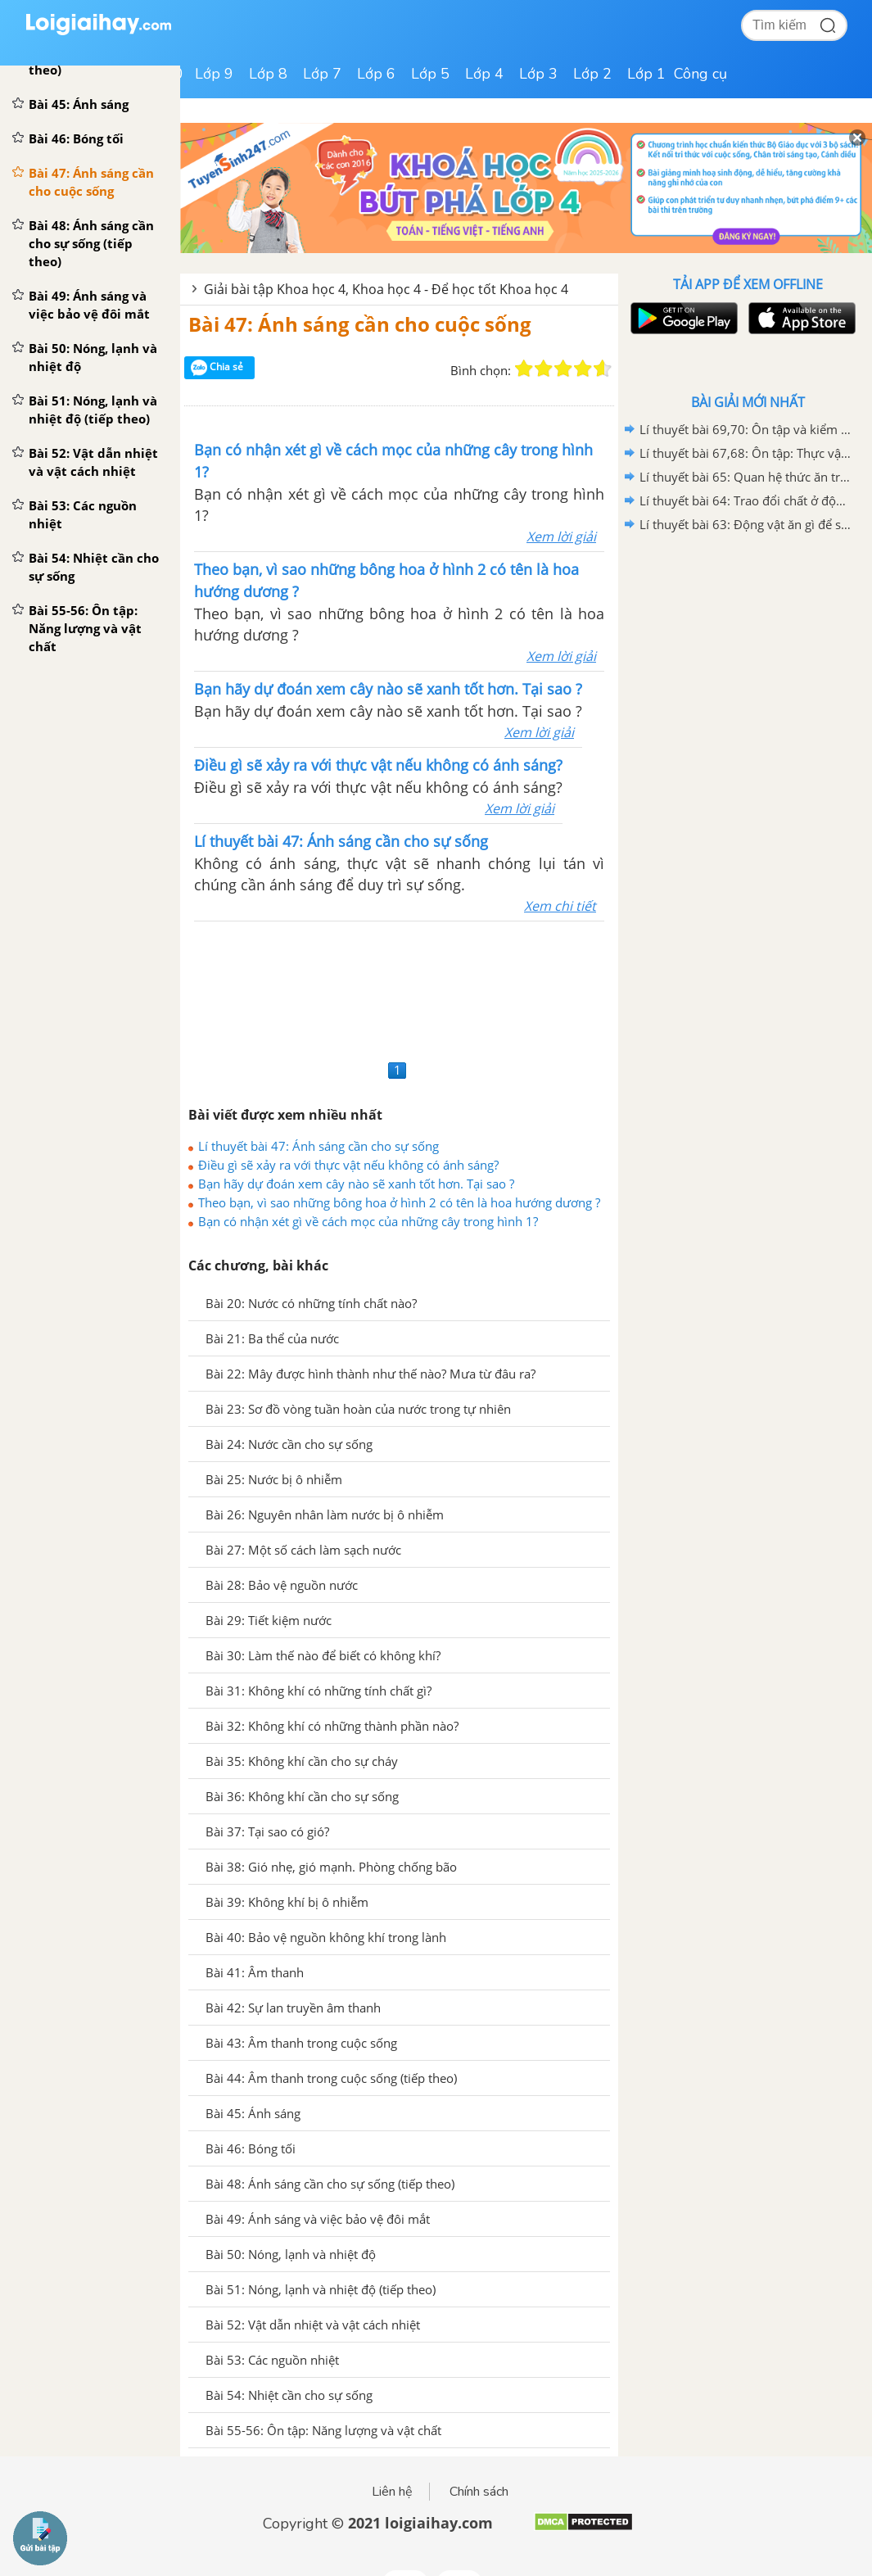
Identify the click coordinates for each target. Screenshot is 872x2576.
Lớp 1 (646, 74)
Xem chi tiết (560, 906)
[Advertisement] (399, 988)
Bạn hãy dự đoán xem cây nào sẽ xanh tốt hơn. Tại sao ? (356, 1183)
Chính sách (479, 2492)
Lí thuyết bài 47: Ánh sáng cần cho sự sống (318, 1146)
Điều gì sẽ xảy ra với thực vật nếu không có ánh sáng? (348, 1165)
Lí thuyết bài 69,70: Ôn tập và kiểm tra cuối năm (745, 429)
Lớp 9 (214, 74)
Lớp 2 (592, 74)
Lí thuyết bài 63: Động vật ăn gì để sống (745, 524)
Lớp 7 (322, 74)
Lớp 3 (538, 74)
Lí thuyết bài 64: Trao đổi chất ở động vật (745, 500)
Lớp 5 (430, 74)
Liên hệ (392, 2492)
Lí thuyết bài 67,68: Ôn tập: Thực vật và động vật (745, 453)
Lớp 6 (376, 74)
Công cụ (700, 74)
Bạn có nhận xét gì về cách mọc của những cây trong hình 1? (368, 1221)
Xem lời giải (561, 536)
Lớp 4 (484, 74)
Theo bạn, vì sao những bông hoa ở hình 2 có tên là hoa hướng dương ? (399, 1202)
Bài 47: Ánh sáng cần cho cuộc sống (359, 323)
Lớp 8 (268, 74)
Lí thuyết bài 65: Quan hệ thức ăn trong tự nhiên (745, 477)
